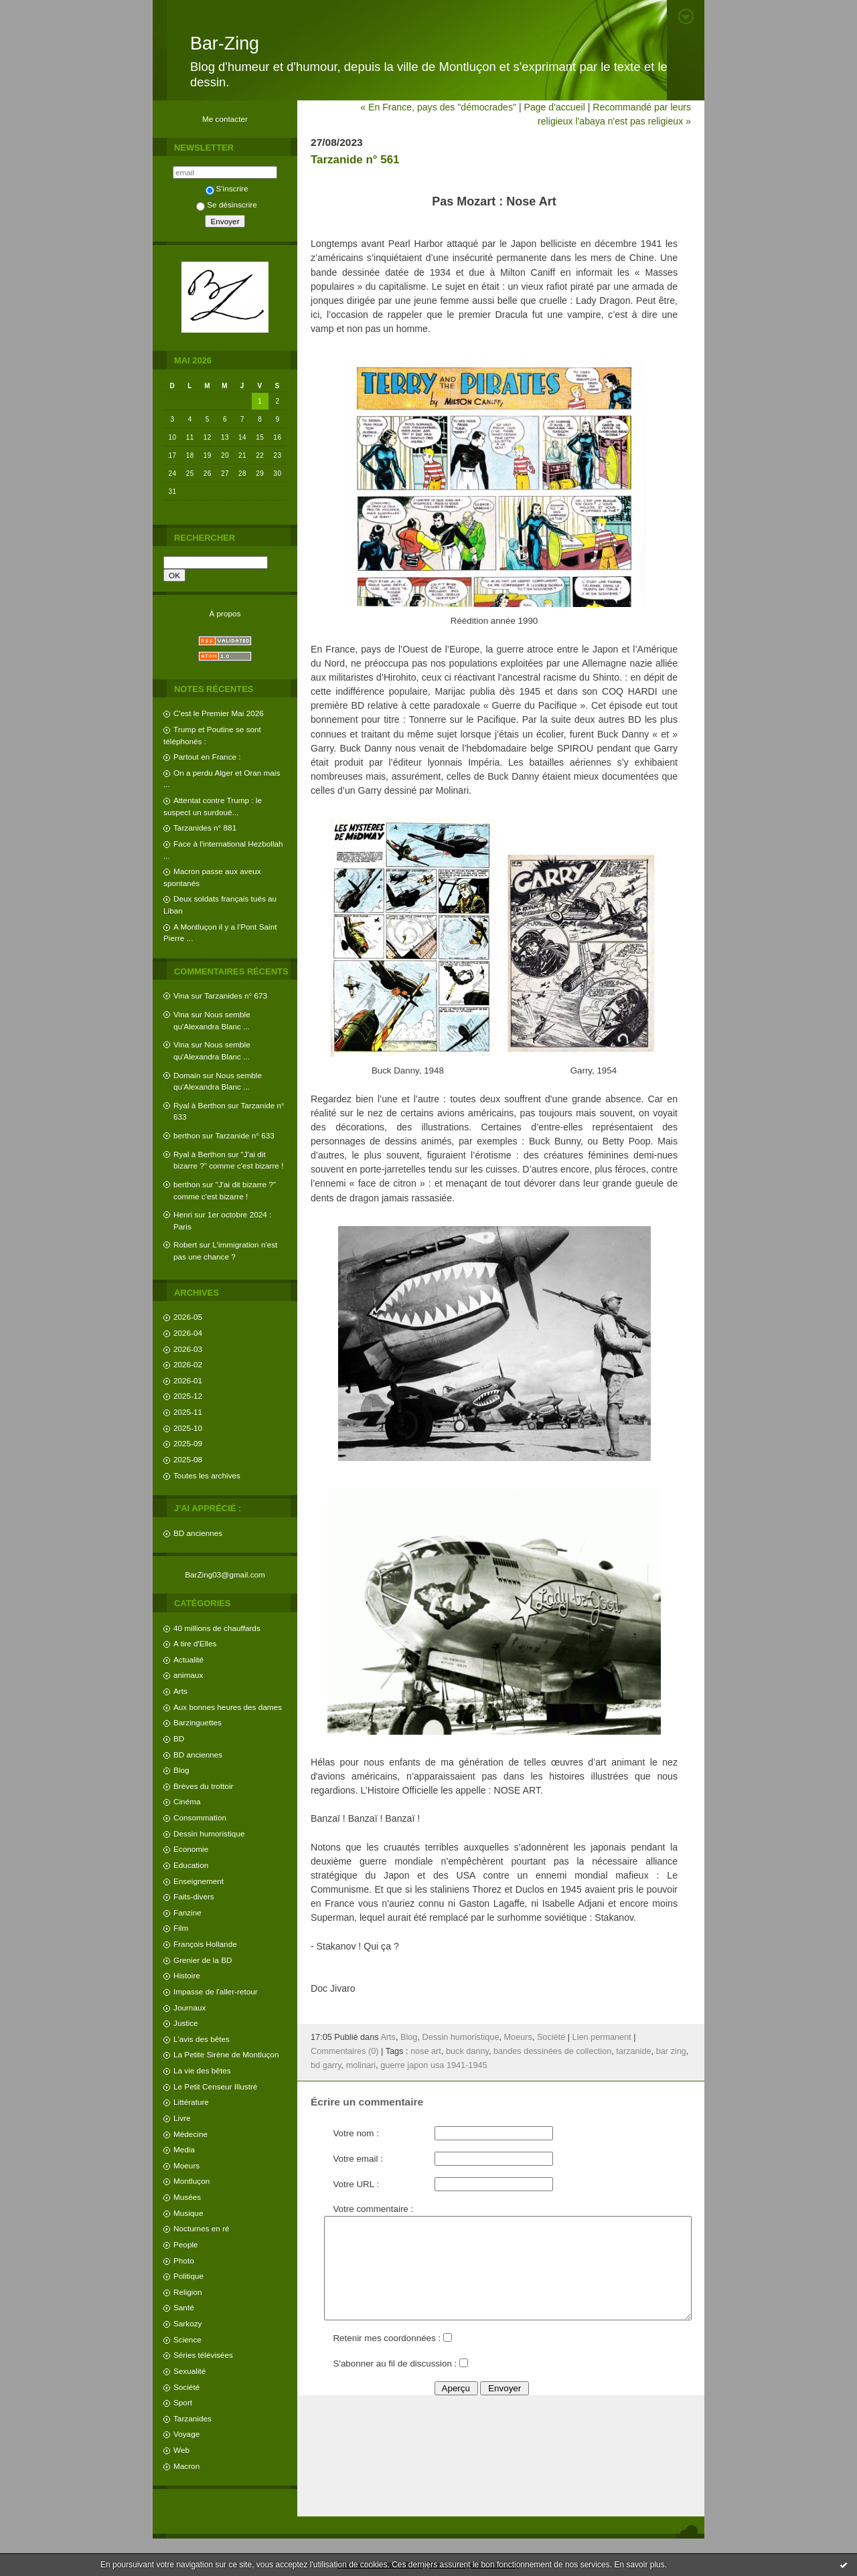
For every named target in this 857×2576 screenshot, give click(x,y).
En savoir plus (639, 2564)
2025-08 (187, 1459)
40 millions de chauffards (216, 1628)
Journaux (189, 2007)
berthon (186, 1135)
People (185, 2244)
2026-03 (187, 1349)
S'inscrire (227, 188)
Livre (181, 2118)
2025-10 (187, 1428)
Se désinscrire (226, 204)
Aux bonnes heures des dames (227, 1707)
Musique (188, 2213)
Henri (182, 1214)
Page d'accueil (554, 107)
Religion (187, 2292)
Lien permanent (601, 2037)
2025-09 (187, 1443)
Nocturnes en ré (201, 2228)
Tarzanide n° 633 (245, 1135)
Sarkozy (187, 2323)
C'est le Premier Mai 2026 (218, 713)
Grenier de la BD (202, 1960)
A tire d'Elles (194, 1643)
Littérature (191, 2101)
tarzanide (633, 2051)
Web (181, 2449)
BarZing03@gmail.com (225, 1574)
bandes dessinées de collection (552, 2051)
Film (180, 1927)
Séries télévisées (203, 2354)
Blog (181, 1770)
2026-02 (187, 1364)
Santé (183, 2307)
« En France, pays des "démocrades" (438, 107)
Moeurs (186, 2165)
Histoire (186, 1975)
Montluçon (191, 2180)
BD (178, 1738)
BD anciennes (197, 1533)
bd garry (326, 2065)
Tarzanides (192, 2418)
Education (190, 1865)
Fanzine (187, 1912)
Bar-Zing (224, 43)
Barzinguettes (197, 1722)
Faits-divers (193, 1896)
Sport (182, 2402)
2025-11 (187, 1411)
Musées (187, 2197)
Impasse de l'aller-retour (215, 1991)
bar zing (671, 2051)
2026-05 (187, 1316)
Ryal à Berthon (199, 1105)
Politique (188, 2275)
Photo (183, 2260)
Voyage (186, 2433)
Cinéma (187, 1801)
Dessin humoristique (208, 1833)
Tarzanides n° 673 (235, 995)
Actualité (188, 1659)
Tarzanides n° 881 (204, 827)
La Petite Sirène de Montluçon (226, 2054)
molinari (361, 2065)
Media (184, 2149)
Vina (181, 995)
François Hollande (205, 1944)
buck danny (467, 2051)
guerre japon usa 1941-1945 (433, 2065)
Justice (185, 2023)
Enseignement (198, 1881)
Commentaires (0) (345, 2051)
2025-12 (187, 1395)
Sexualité (189, 2371)
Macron (186, 2466)
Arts (180, 1691)
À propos (224, 613)
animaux (188, 1674)
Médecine (190, 2134)
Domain (187, 1075)
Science (187, 2339)
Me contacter (225, 118)
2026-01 (187, 1380)
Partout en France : (207, 756)
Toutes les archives (206, 1475)
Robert (185, 1244)
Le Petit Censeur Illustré (215, 2086)
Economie (190, 1848)
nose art (425, 2051)
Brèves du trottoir (203, 1786)
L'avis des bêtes (201, 2039)
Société (186, 2387)
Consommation (199, 1817)
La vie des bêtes (202, 2070)
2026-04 (187, 1332)
